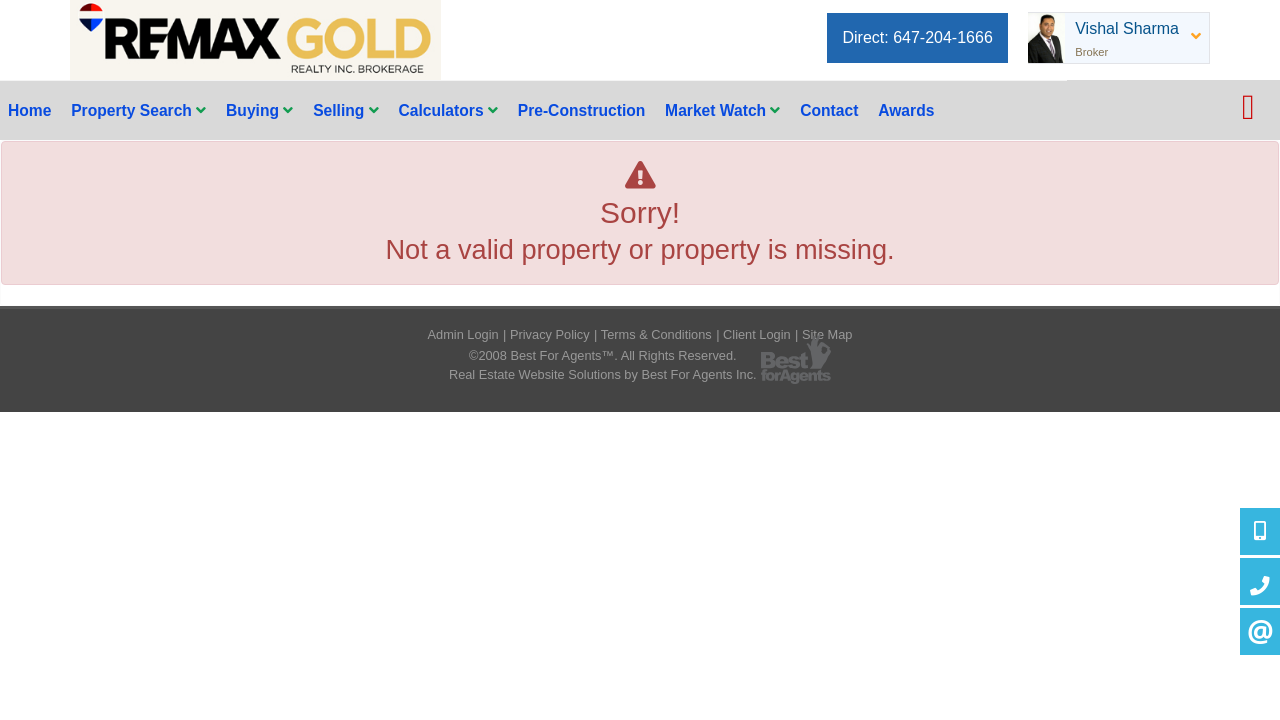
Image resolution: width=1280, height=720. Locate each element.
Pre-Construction (582, 110)
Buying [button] (259, 110)
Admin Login (463, 334)
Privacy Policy (550, 334)
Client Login (757, 334)
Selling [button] (346, 110)
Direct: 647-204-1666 (917, 37)
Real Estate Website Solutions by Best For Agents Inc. (603, 374)
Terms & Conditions (656, 334)
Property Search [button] (138, 110)
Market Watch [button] (722, 110)
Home (29, 110)
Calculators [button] (447, 110)
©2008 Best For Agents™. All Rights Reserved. (603, 355)
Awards (906, 110)
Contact (829, 110)
